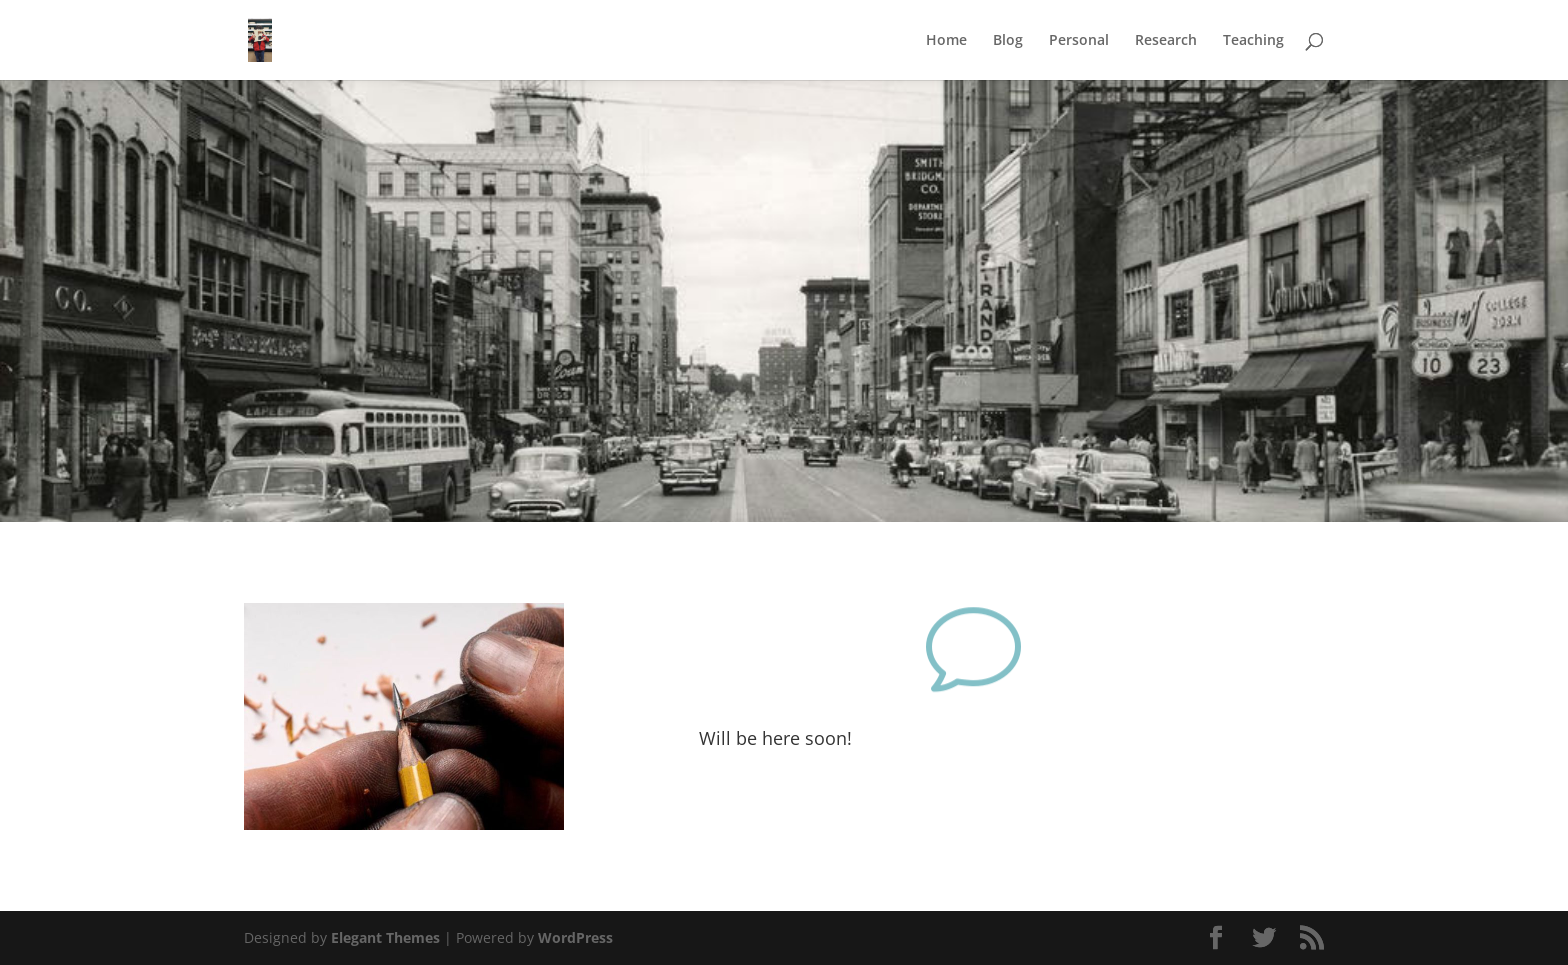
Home (946, 41)
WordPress (575, 937)
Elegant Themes (385, 937)
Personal (1079, 41)
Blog (1008, 41)
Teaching (1253, 41)
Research (1166, 41)
